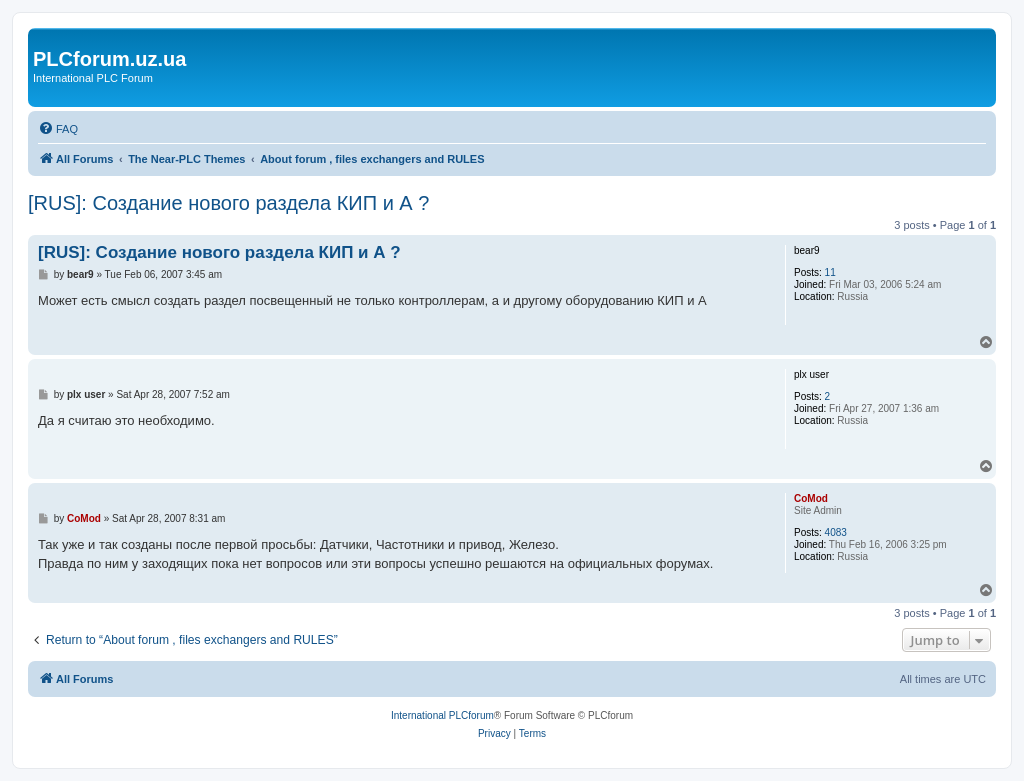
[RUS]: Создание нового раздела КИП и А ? (228, 203)
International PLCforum (442, 715)
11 (830, 272)
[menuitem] (58, 129)
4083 (836, 532)
